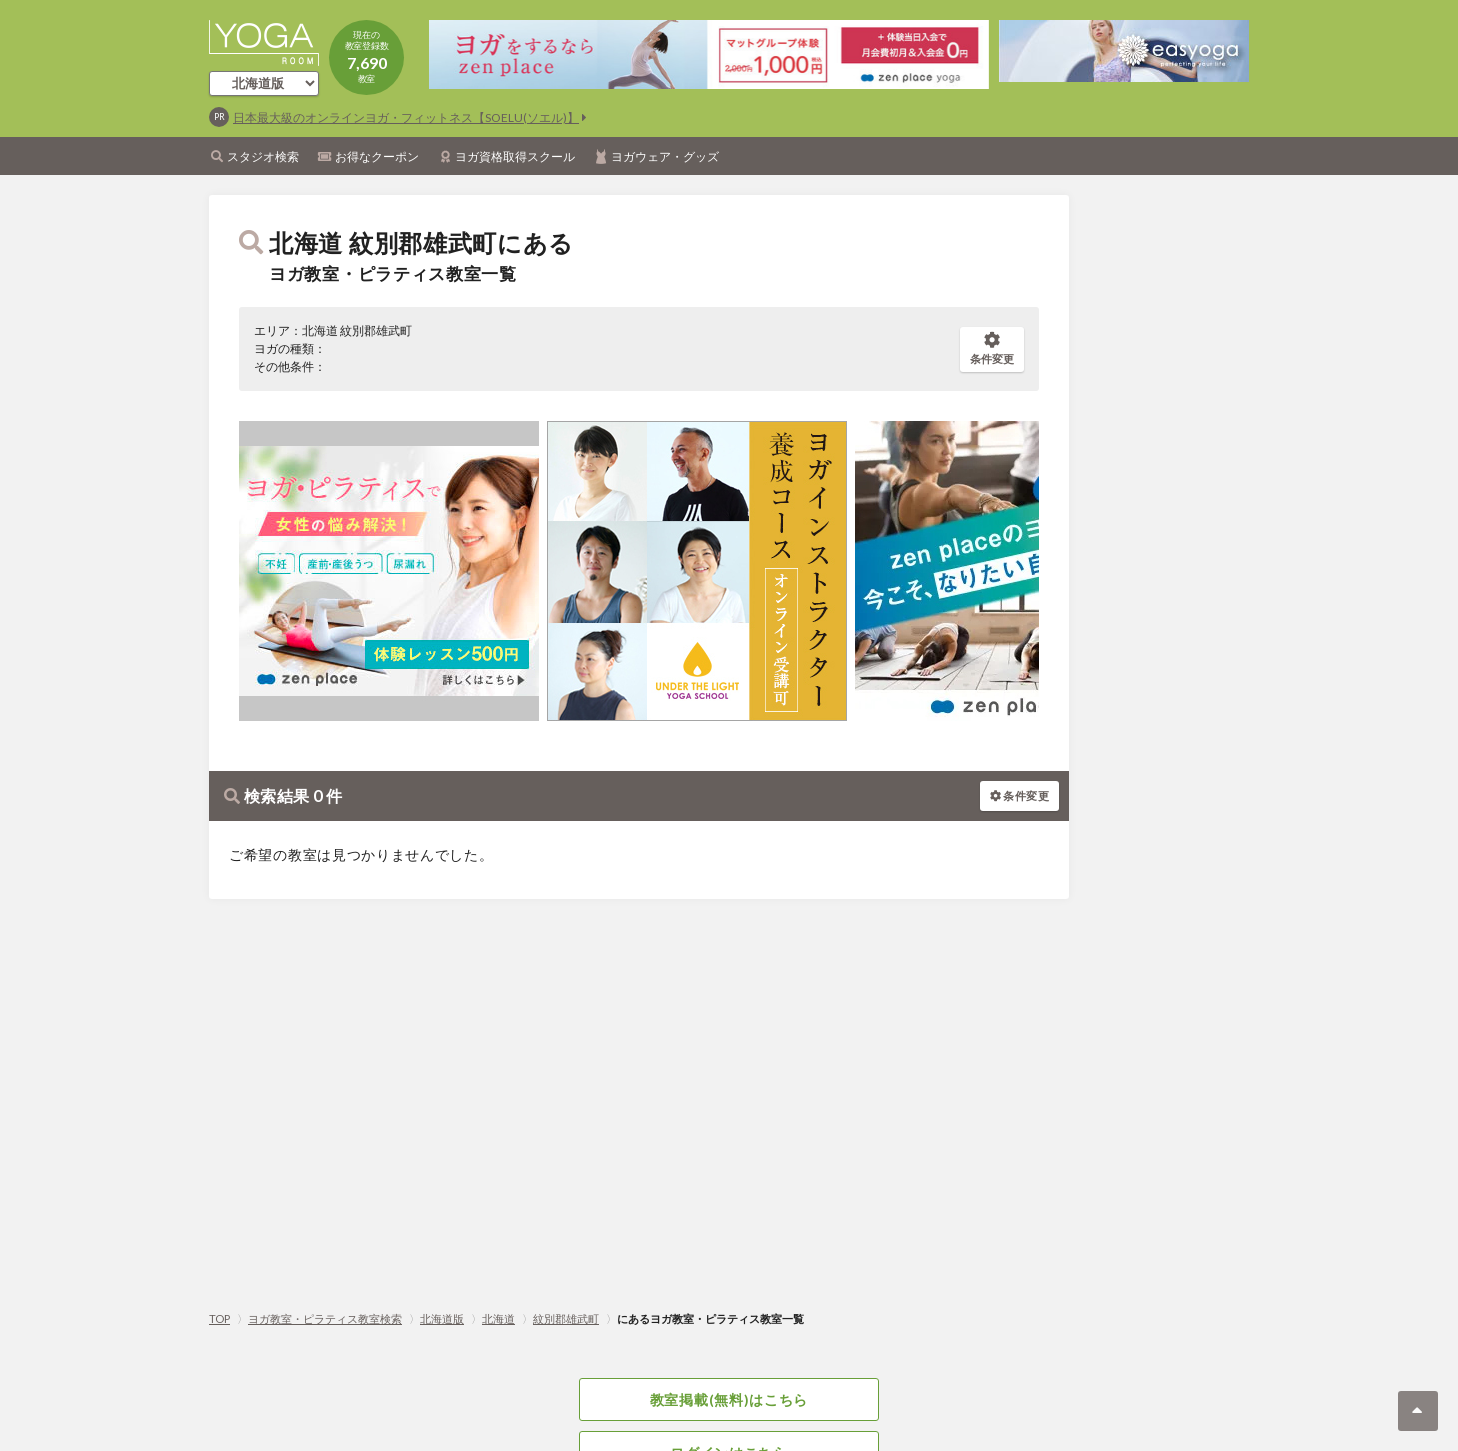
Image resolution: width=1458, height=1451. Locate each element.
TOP (219, 1318)
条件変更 (992, 348)
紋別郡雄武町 (566, 1318)
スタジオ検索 (263, 156)
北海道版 (442, 1318)
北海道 (498, 1318)
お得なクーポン (377, 156)
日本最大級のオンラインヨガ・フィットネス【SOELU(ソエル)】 (406, 117)
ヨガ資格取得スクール (515, 156)
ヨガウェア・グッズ (665, 156)
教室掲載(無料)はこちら (729, 1399)
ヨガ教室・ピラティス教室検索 (325, 1318)
